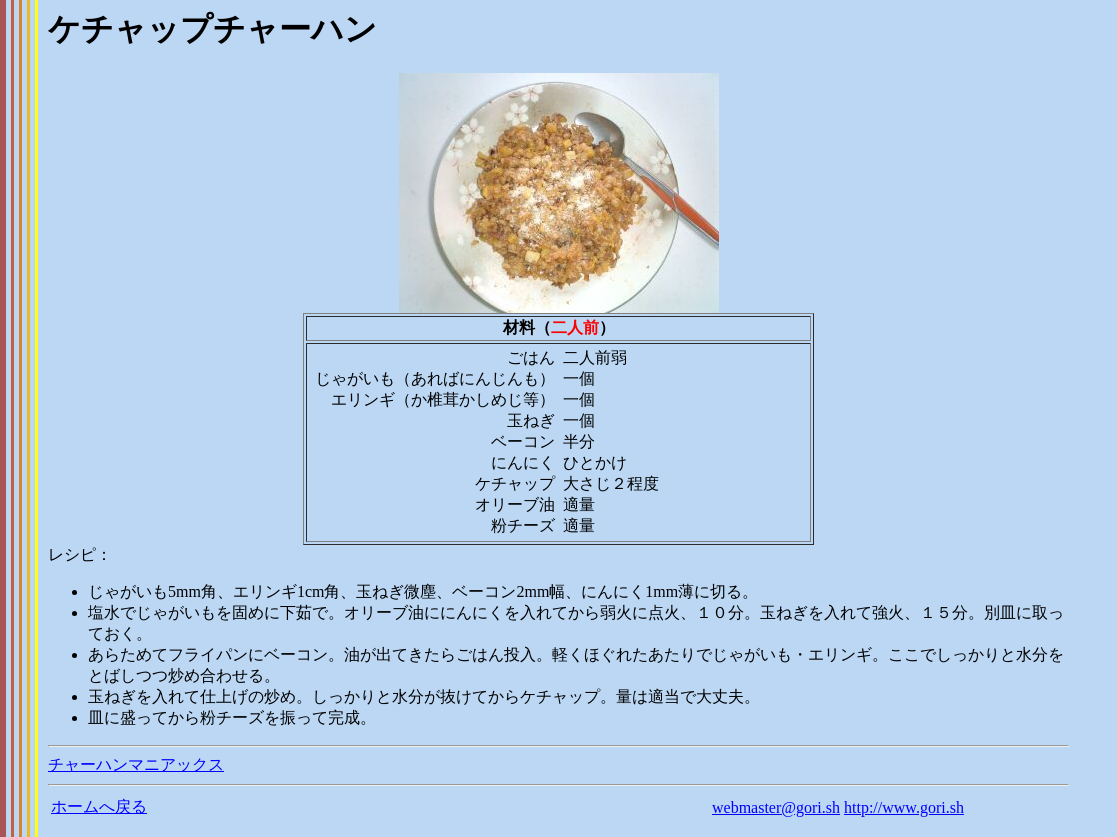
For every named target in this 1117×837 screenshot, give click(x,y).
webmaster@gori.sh (776, 807)
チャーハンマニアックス (136, 764)
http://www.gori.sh (904, 807)
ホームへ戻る (99, 806)
